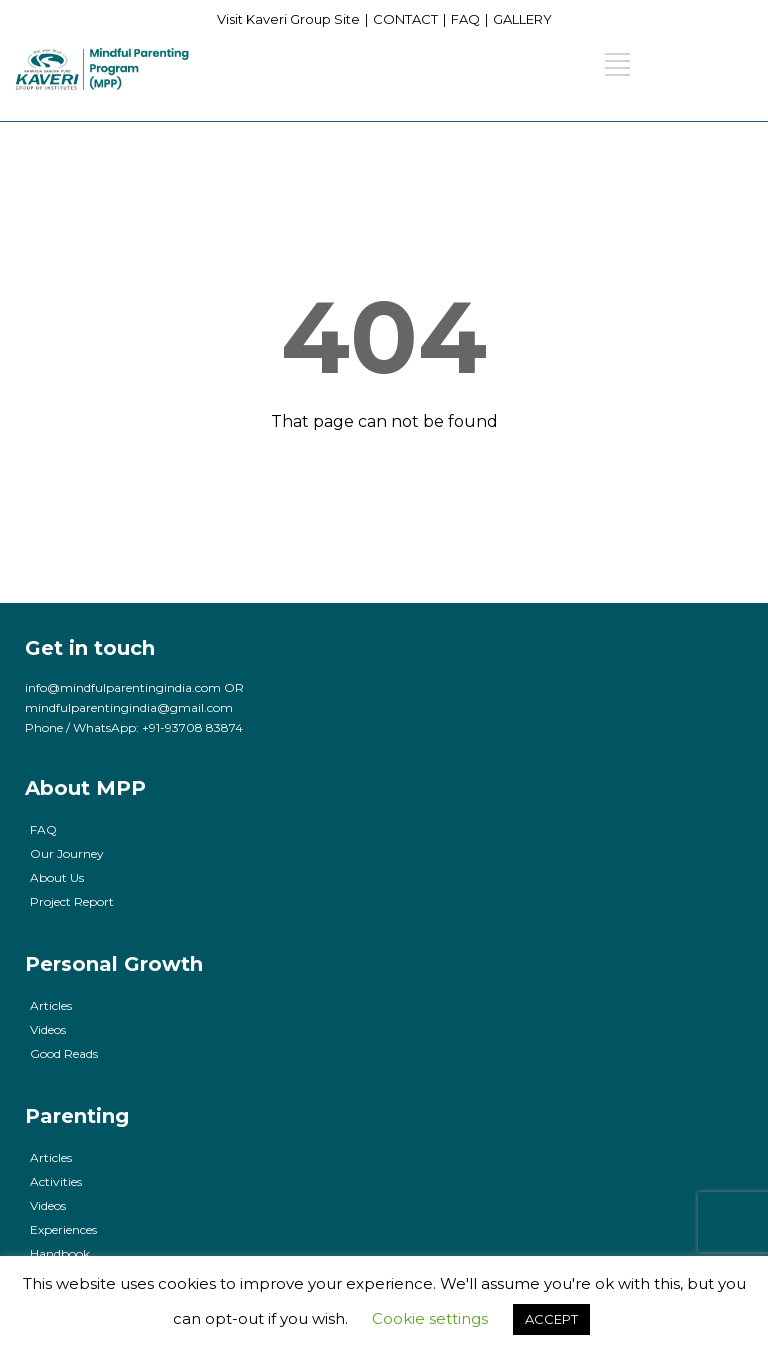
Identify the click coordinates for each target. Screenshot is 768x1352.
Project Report (72, 901)
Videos (48, 1029)
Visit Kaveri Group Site (288, 19)
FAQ (465, 19)
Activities (56, 1181)
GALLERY (522, 19)
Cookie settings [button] (430, 1318)
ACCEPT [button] (551, 1319)
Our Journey (67, 853)
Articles (51, 1005)
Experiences (63, 1229)
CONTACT (405, 19)
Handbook (60, 1253)
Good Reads (64, 1053)
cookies (187, 1283)
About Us (57, 877)
